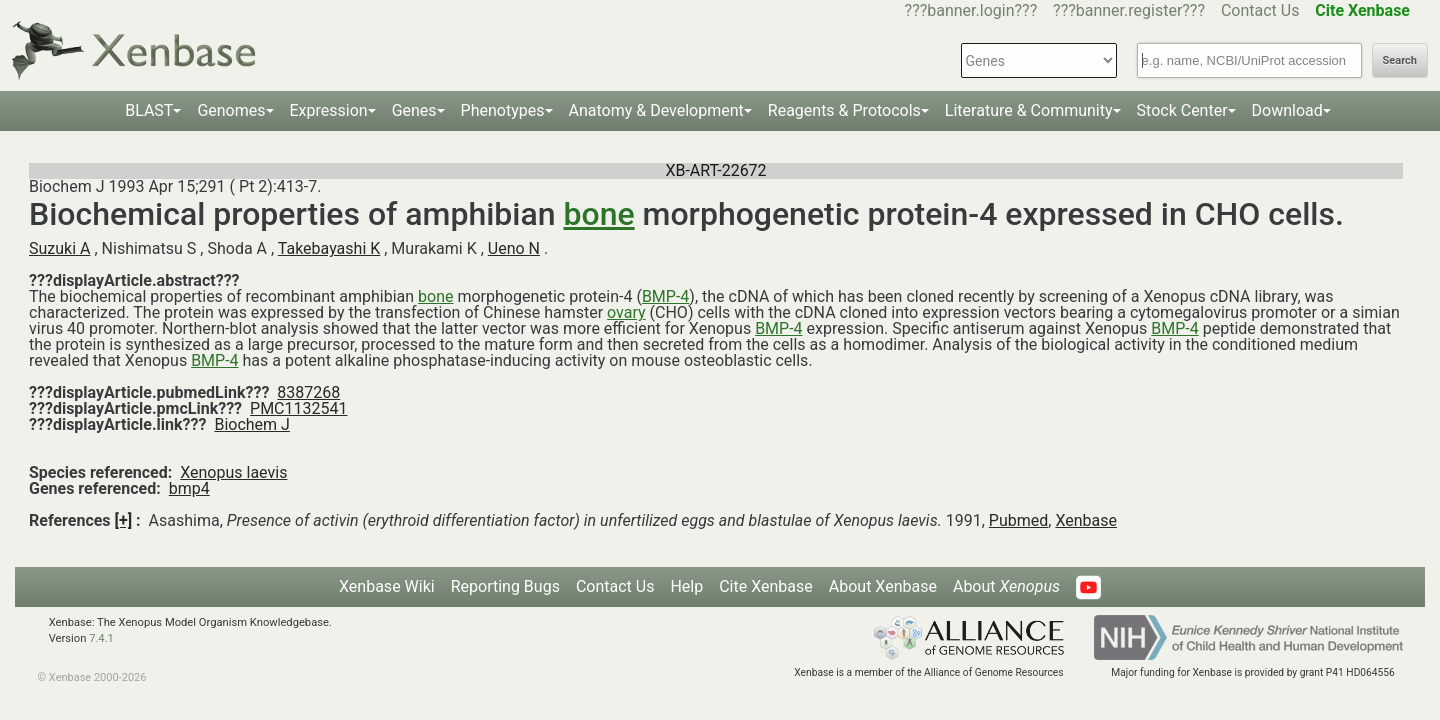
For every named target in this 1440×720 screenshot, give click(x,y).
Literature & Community (1029, 110)
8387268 (308, 392)
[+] (124, 520)
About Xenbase (883, 586)
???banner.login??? (971, 10)
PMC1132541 (298, 408)
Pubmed (1018, 520)
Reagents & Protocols (844, 110)
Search (1400, 60)
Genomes (231, 110)
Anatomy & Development (656, 110)
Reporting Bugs (505, 586)
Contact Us (1260, 10)
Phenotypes (503, 110)
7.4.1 (101, 638)
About (1006, 586)
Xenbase (1086, 520)
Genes (414, 110)
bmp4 (189, 488)
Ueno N (514, 248)
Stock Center (1182, 110)
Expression (329, 110)
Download (1287, 110)
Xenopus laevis (233, 472)
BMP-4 (665, 296)
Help (686, 586)
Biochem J (251, 424)
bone (599, 214)
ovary (626, 312)
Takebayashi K (329, 248)
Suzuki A (59, 248)
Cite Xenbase (766, 586)
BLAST (149, 110)
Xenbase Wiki (387, 586)
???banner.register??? (1129, 10)
